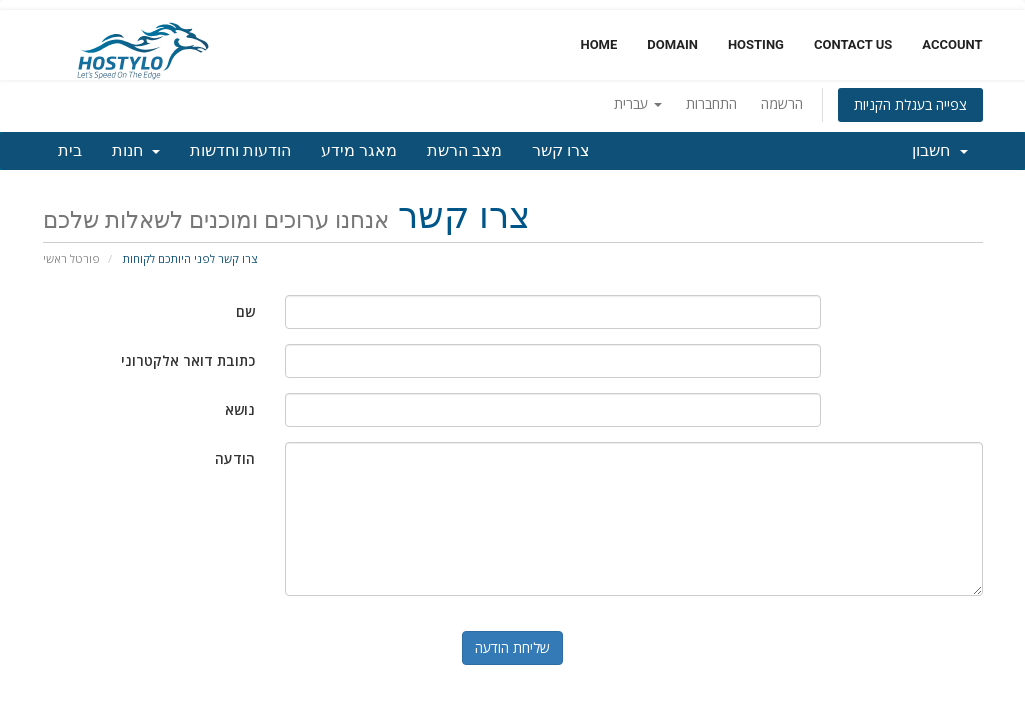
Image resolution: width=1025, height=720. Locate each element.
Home (598, 44)
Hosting (756, 44)
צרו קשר (561, 150)
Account (952, 44)
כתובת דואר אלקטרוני (188, 360)
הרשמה (782, 103)
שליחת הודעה (512, 647)
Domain (672, 44)
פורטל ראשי (71, 258)
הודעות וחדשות (240, 150)
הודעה (235, 458)
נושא (240, 409)
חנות (136, 150)
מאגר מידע (359, 150)
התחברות (711, 103)
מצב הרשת (464, 150)
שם (245, 311)
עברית (638, 103)
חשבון (940, 150)
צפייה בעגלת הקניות (910, 104)
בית (70, 150)
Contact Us (853, 44)
